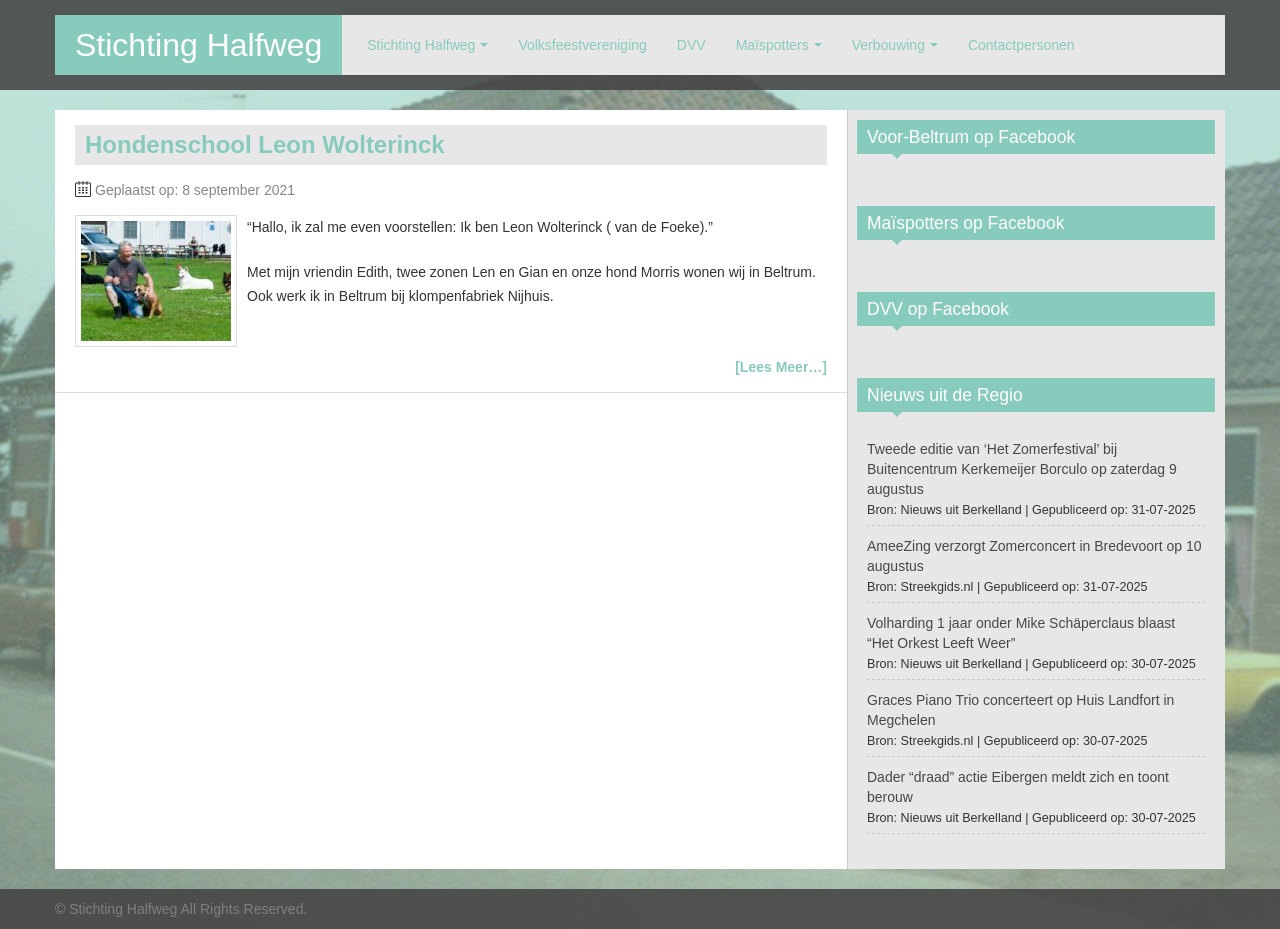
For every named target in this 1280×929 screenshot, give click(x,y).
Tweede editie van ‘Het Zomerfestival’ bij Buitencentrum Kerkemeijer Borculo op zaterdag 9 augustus (1022, 469)
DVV (691, 45)
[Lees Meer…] (781, 367)
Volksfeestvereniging (582, 45)
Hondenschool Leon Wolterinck (265, 144)
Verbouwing (888, 45)
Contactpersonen (1021, 45)
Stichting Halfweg (198, 45)
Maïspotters (772, 45)
